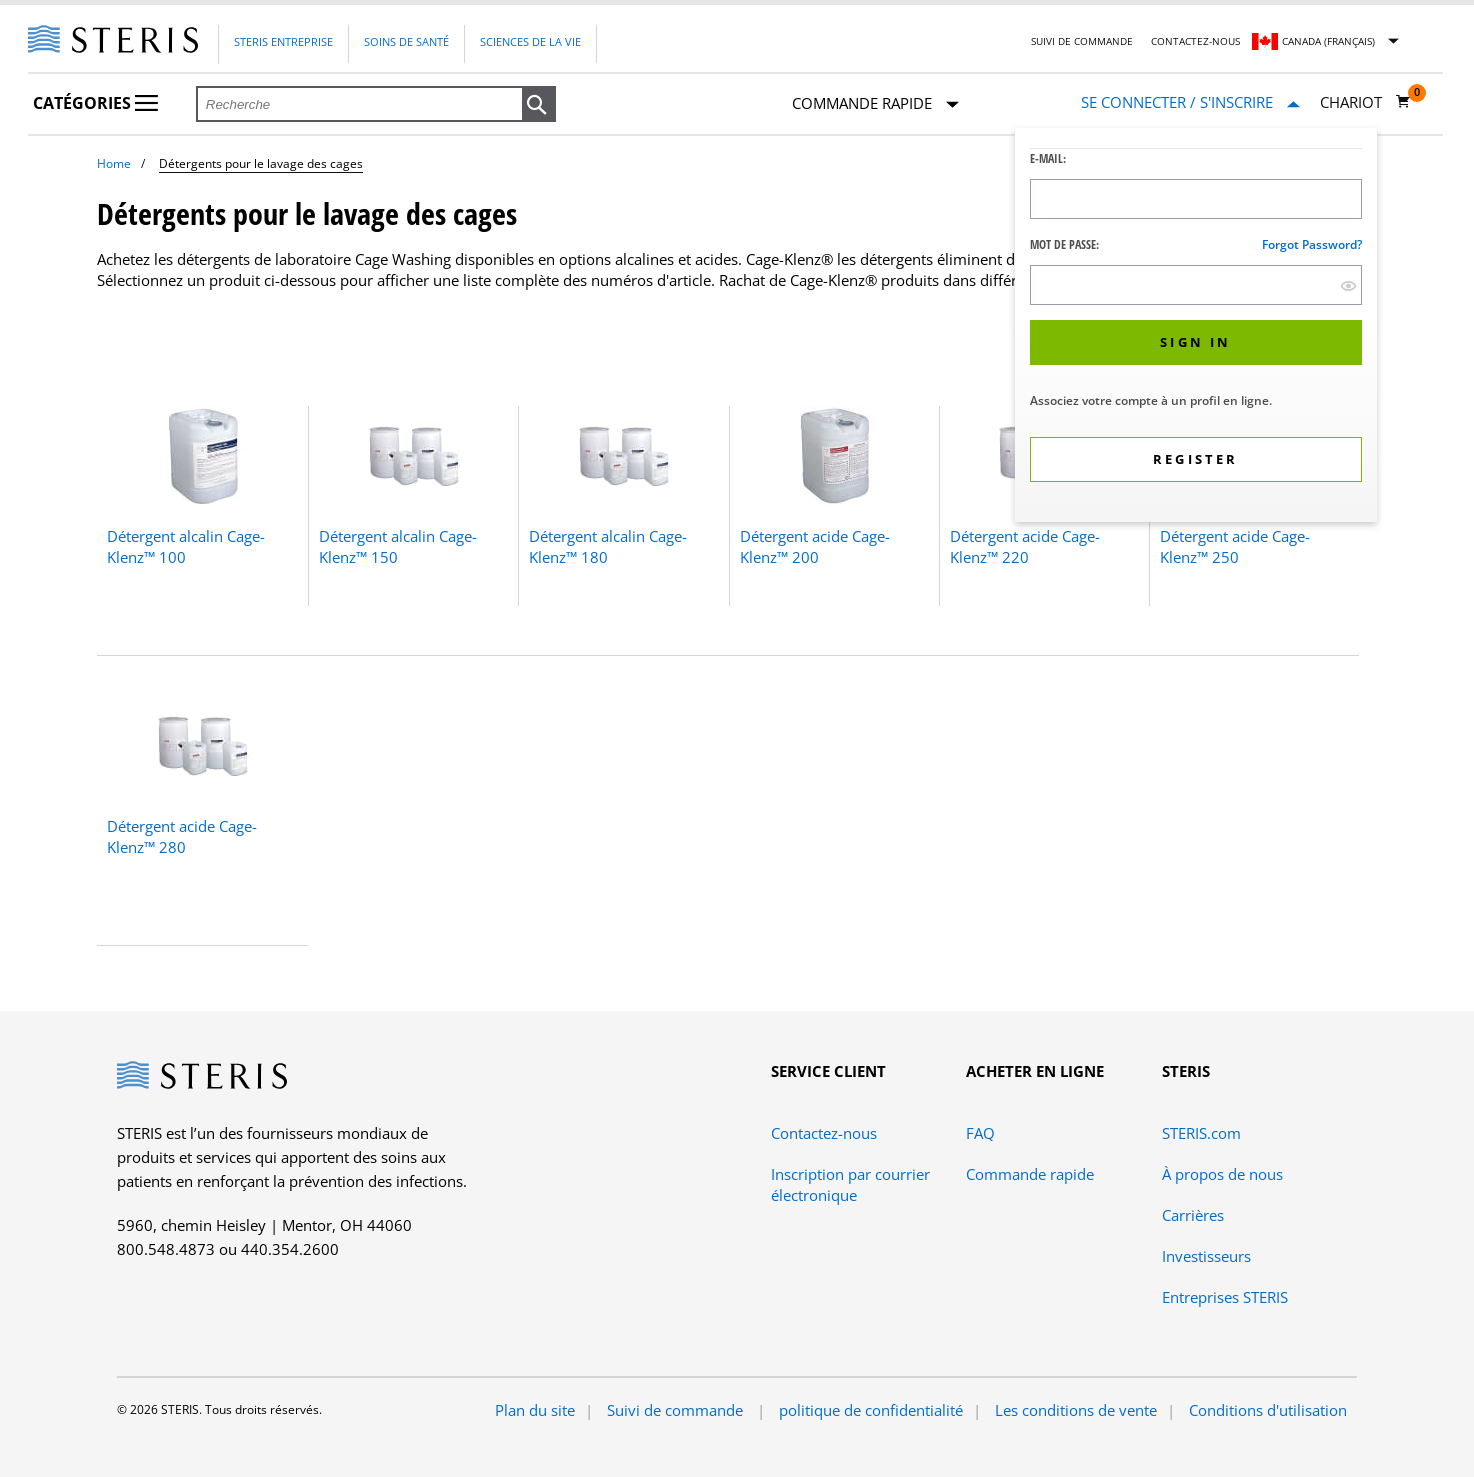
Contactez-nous (1195, 41)
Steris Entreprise (283, 41)
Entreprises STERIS (1225, 1297)
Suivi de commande (1082, 41)
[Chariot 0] (1365, 102)
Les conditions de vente (1076, 1410)
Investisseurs (1206, 1256)
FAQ (980, 1133)
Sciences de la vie (530, 41)
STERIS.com (1201, 1133)
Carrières (1193, 1215)
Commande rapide (875, 104)
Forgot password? (1312, 244)
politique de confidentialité (871, 1410)
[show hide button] (1348, 285)
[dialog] (1196, 327)
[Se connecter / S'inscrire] (1190, 102)
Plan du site (535, 1410)
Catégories (95, 103)
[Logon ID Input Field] (1196, 199)
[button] (539, 105)
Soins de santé (406, 41)
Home (114, 163)
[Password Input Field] (1196, 285)
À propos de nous (1222, 1174)
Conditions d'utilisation (1268, 1410)
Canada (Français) (1328, 41)
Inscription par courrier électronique (850, 1184)
